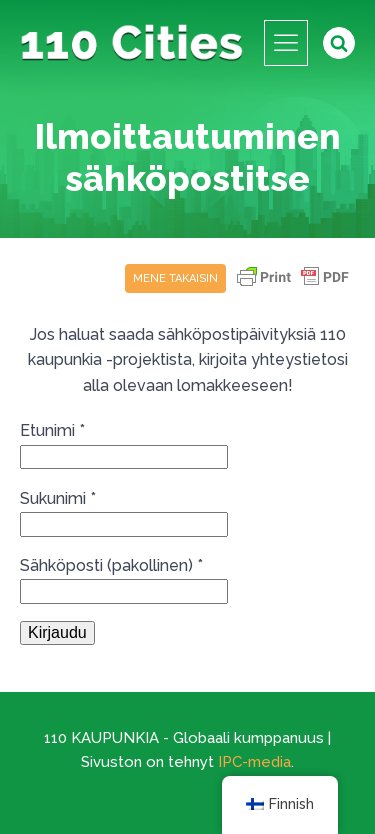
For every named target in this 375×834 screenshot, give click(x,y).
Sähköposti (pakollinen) (111, 565)
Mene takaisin (175, 278)
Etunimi (52, 430)
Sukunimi (58, 498)
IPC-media (254, 762)
